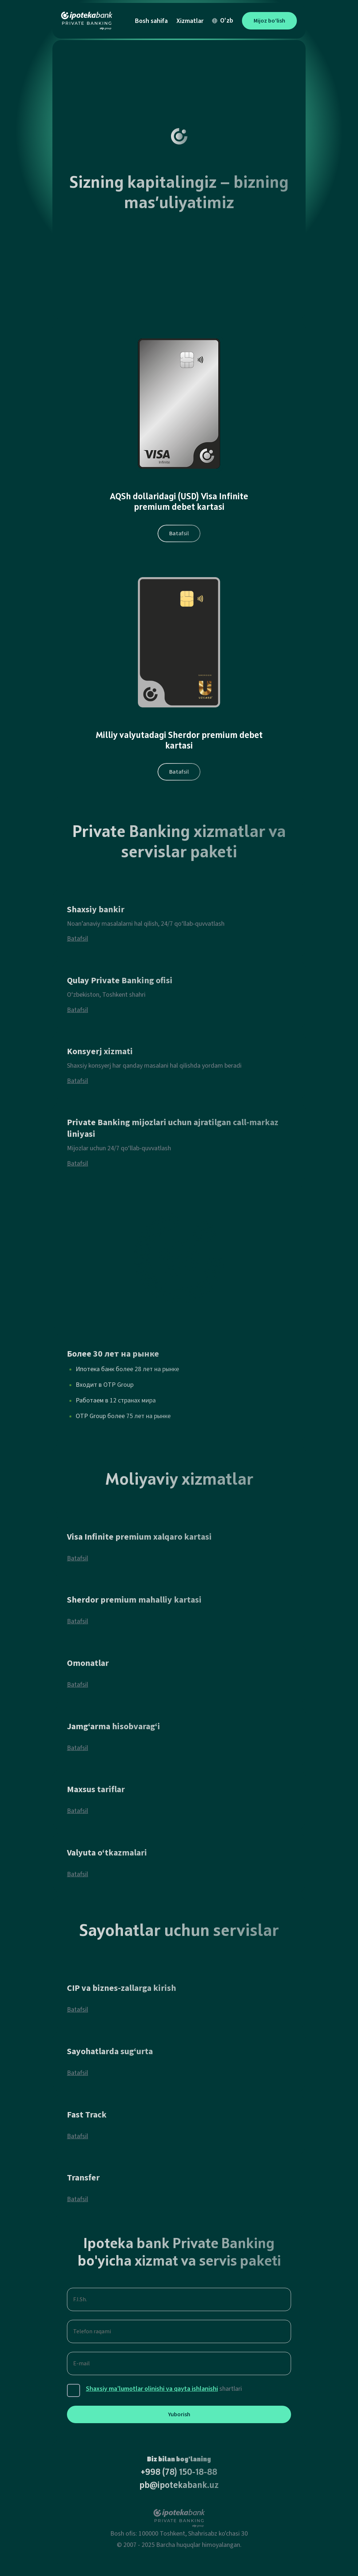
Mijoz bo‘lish (269, 21)
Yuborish (179, 2414)
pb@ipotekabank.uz (179, 2485)
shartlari (164, 2388)
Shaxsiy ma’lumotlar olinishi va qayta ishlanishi (152, 2388)
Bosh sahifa (151, 20)
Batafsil (179, 533)
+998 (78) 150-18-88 (179, 2472)
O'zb (222, 20)
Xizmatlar (189, 20)
